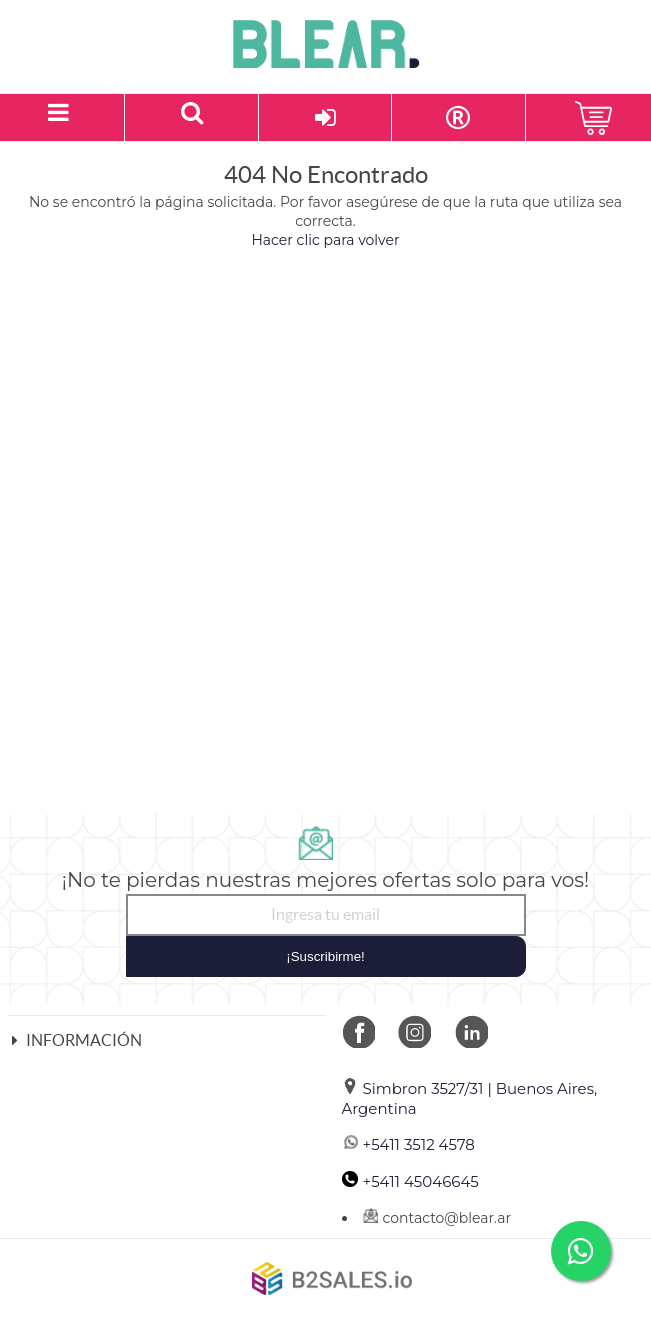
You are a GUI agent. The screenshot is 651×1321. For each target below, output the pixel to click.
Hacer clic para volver (325, 240)
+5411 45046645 (410, 1181)
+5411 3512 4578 (408, 1144)
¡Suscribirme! (325, 956)
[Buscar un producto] (191, 117)
